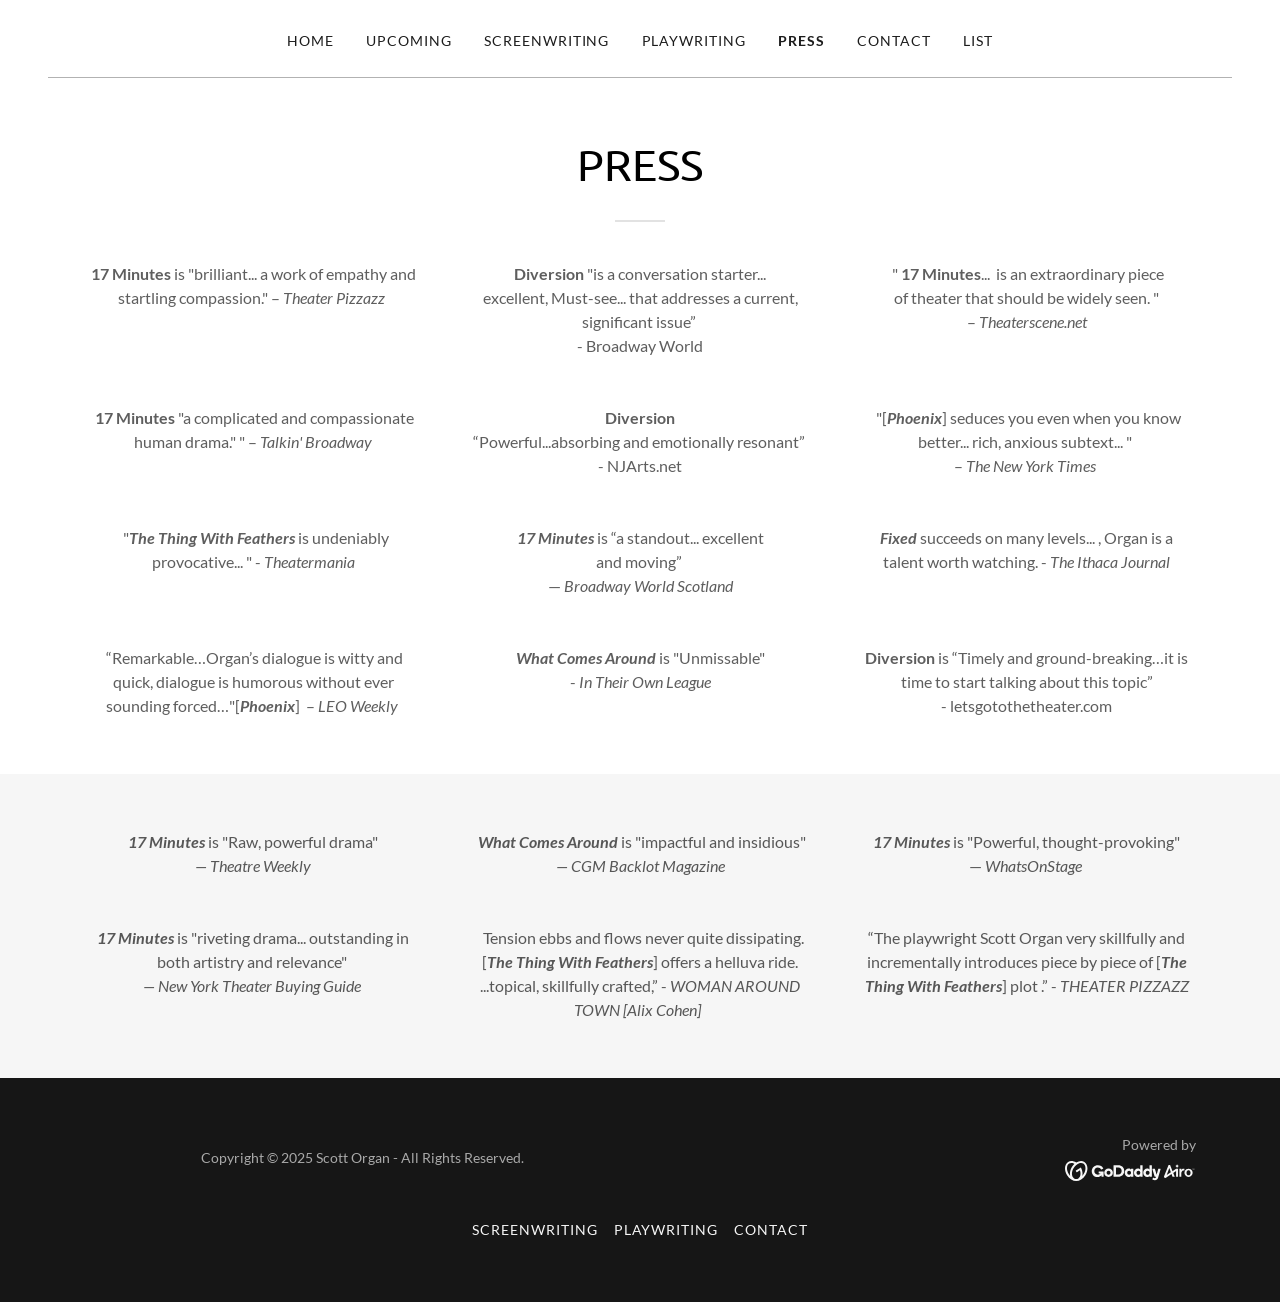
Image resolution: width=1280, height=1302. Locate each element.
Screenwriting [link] (547, 40)
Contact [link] (894, 40)
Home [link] (310, 40)
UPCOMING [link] (409, 40)
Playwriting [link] (694, 40)
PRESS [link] (801, 40)
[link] (1130, 1168)
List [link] (978, 40)
